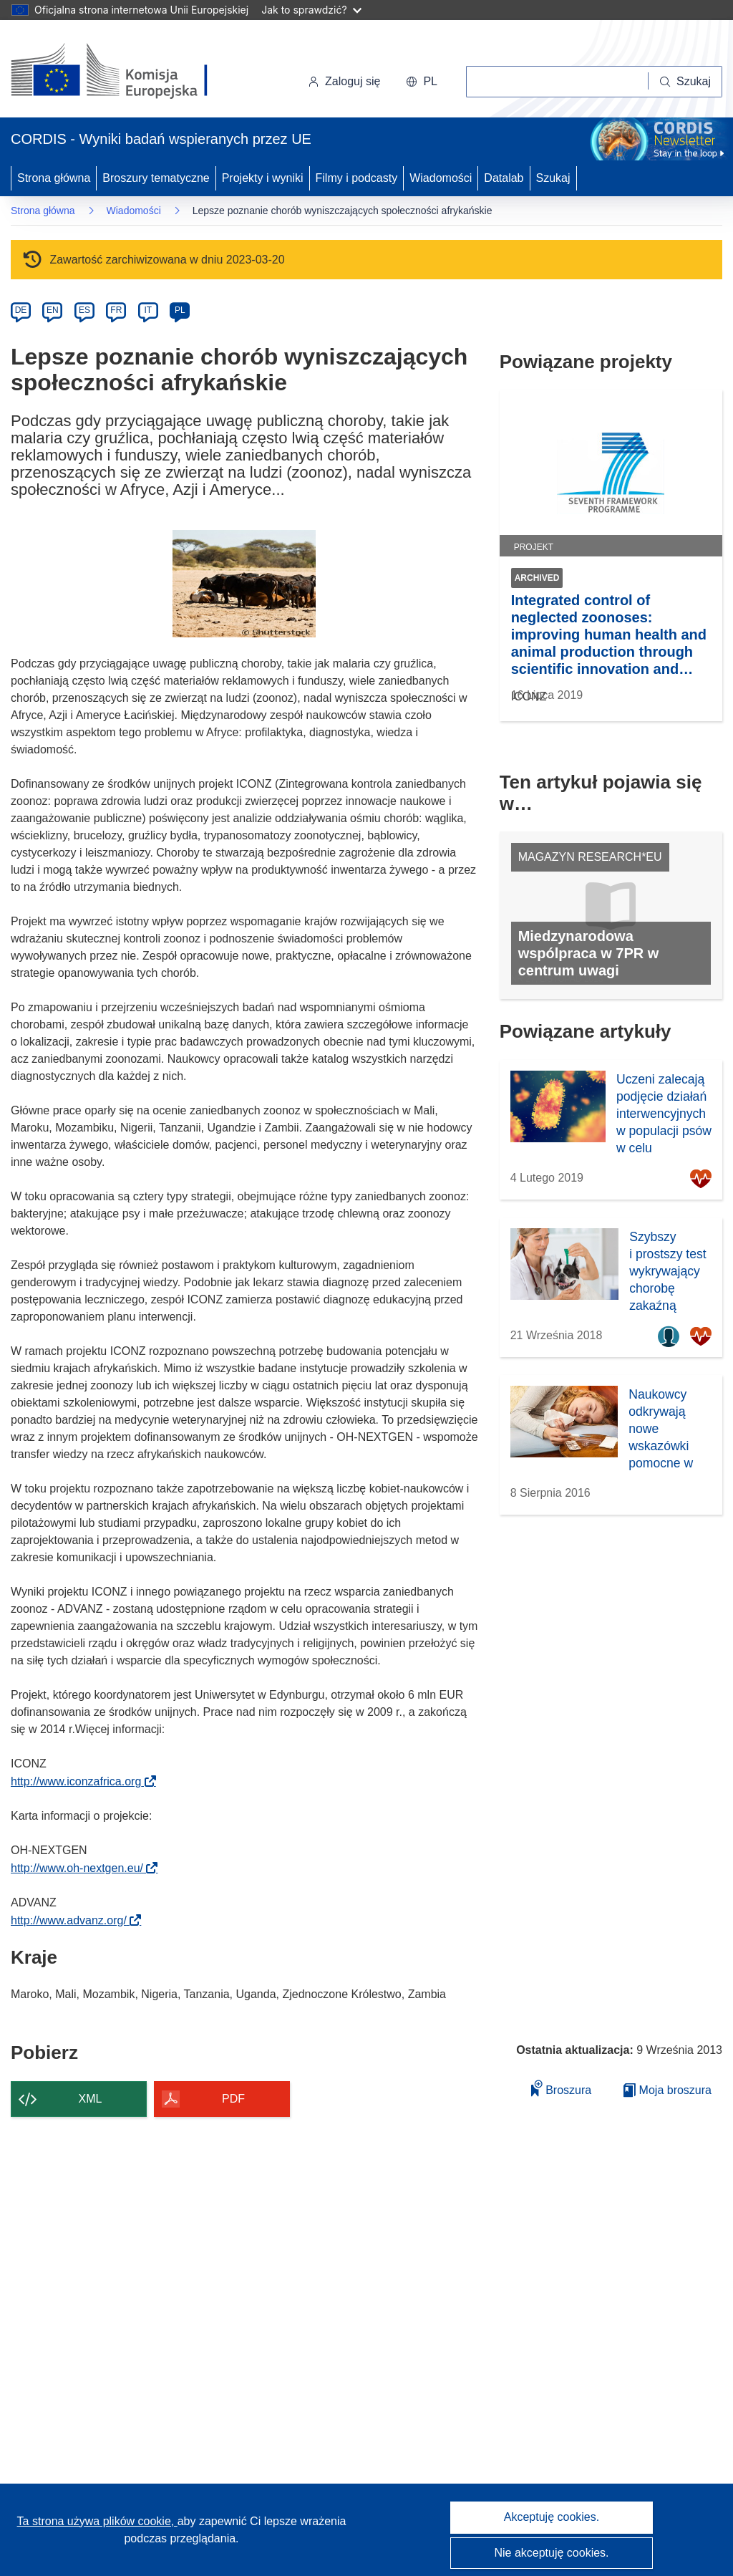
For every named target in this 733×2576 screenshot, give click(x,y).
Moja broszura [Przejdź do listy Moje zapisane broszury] (667, 2090)
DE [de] (21, 310)
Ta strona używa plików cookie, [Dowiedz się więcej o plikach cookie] (97, 2521)
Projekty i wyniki (263, 178)
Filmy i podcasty (357, 178)
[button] (421, 81)
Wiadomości (440, 178)
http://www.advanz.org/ (73, 1920)
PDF (233, 2099)
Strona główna (53, 178)
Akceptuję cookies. (551, 2517)
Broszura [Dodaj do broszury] (561, 2088)
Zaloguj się (344, 81)
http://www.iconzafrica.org (80, 1781)
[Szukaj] (685, 81)
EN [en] (53, 310)
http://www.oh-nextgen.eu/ (81, 1868)
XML (90, 2099)
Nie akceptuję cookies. (551, 2553)
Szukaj (553, 178)
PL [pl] (180, 310)
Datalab (503, 178)
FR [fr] (116, 310)
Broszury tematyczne (155, 178)
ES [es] (84, 310)
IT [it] (148, 310)
